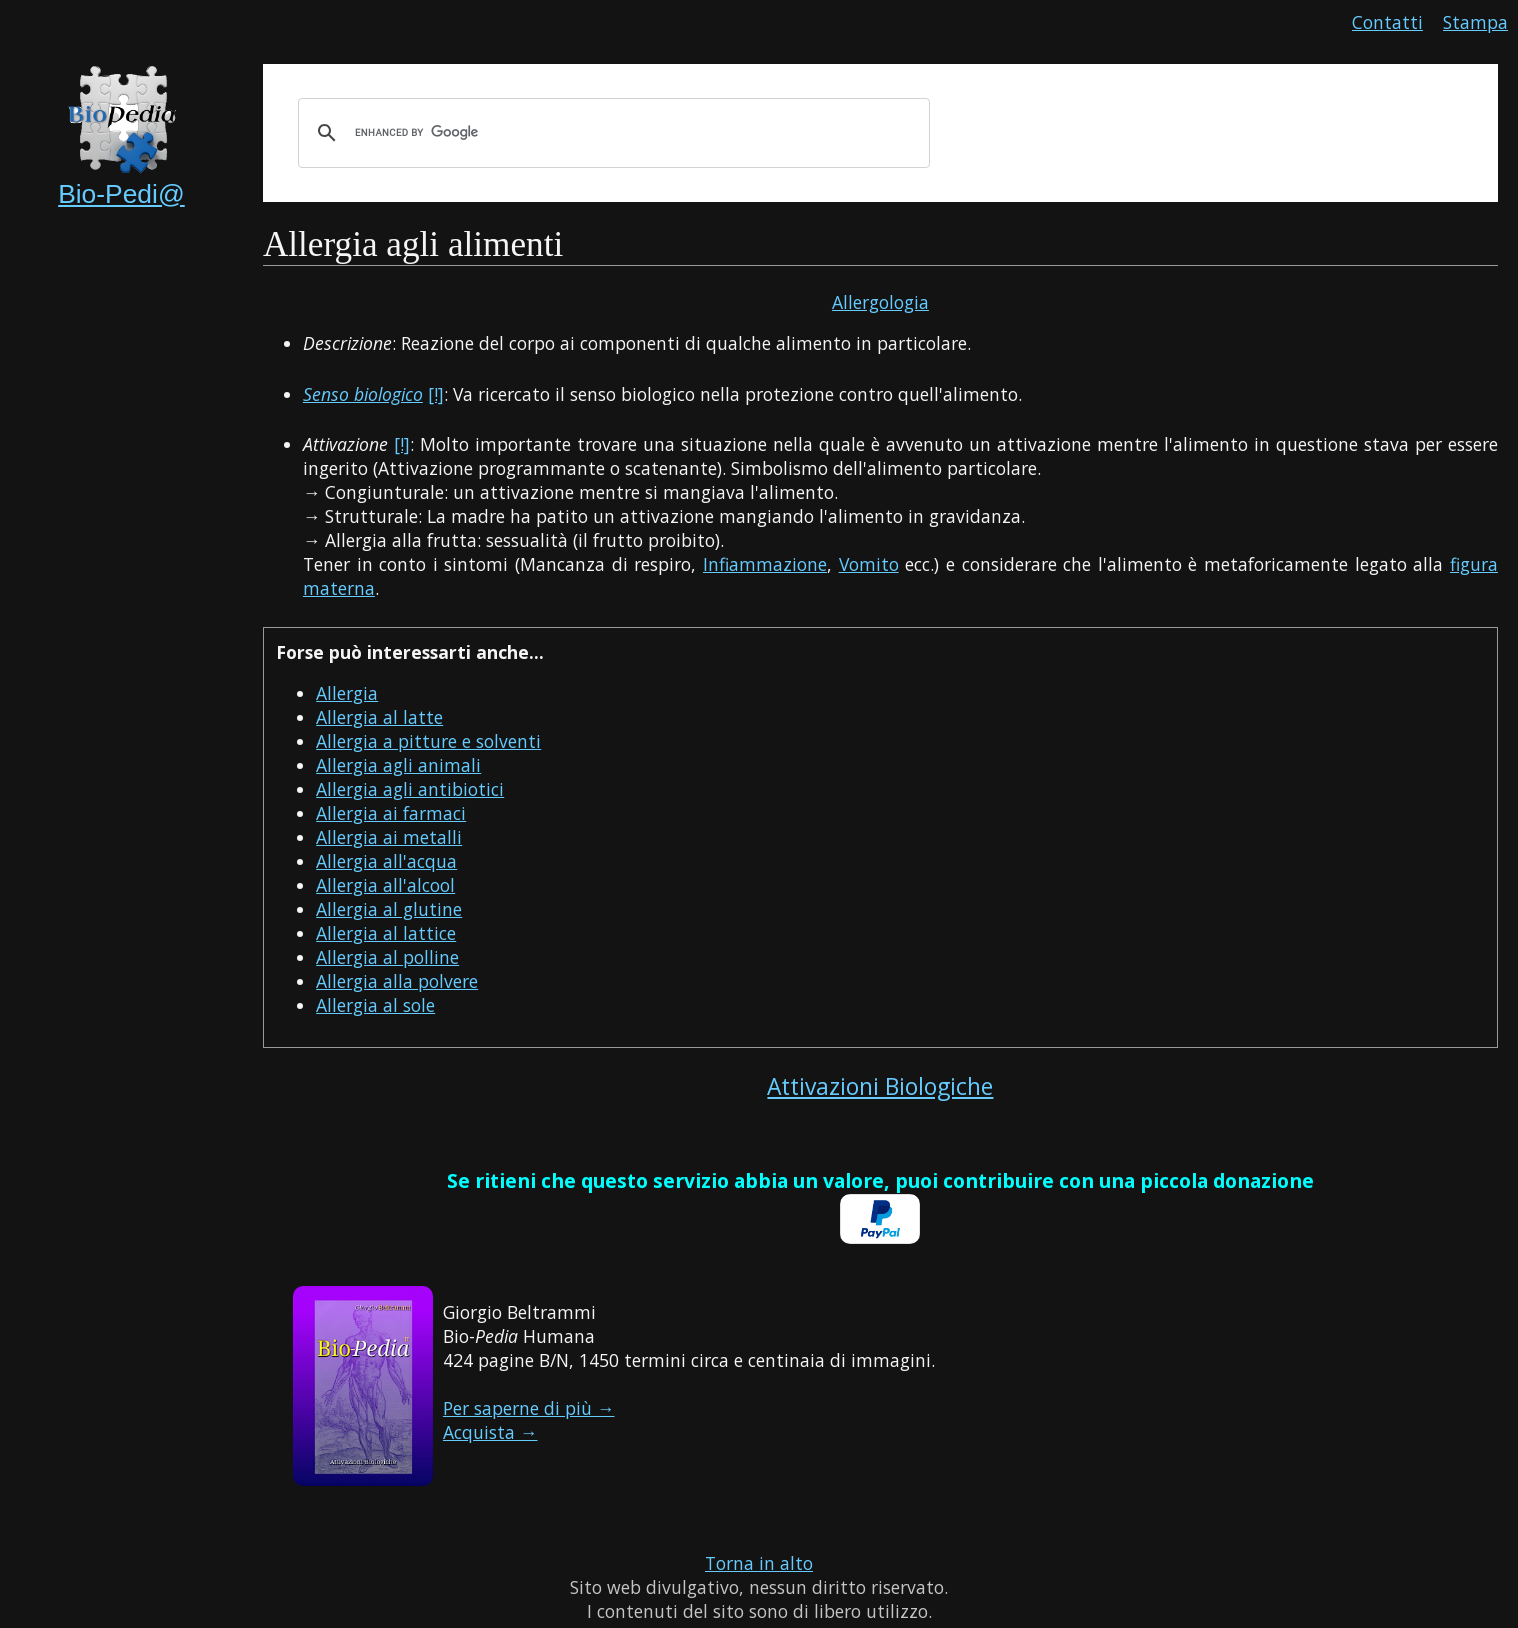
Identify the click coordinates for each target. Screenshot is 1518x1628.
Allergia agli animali (398, 765)
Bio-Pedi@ (121, 194)
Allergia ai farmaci (391, 813)
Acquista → (490, 1432)
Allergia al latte (379, 717)
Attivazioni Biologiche (880, 1086)
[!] (436, 394)
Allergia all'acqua (386, 861)
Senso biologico (363, 394)
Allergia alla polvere (397, 981)
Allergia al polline (387, 957)
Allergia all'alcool (385, 885)
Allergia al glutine (389, 909)
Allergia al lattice (386, 933)
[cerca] (611, 133)
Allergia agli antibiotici (410, 789)
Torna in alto (759, 1563)
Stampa (1475, 22)
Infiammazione (765, 564)
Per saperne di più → (529, 1408)
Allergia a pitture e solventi (428, 741)
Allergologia (880, 302)
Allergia (347, 693)
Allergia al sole (375, 1005)
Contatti (1387, 22)
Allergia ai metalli (389, 837)
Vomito (869, 564)
